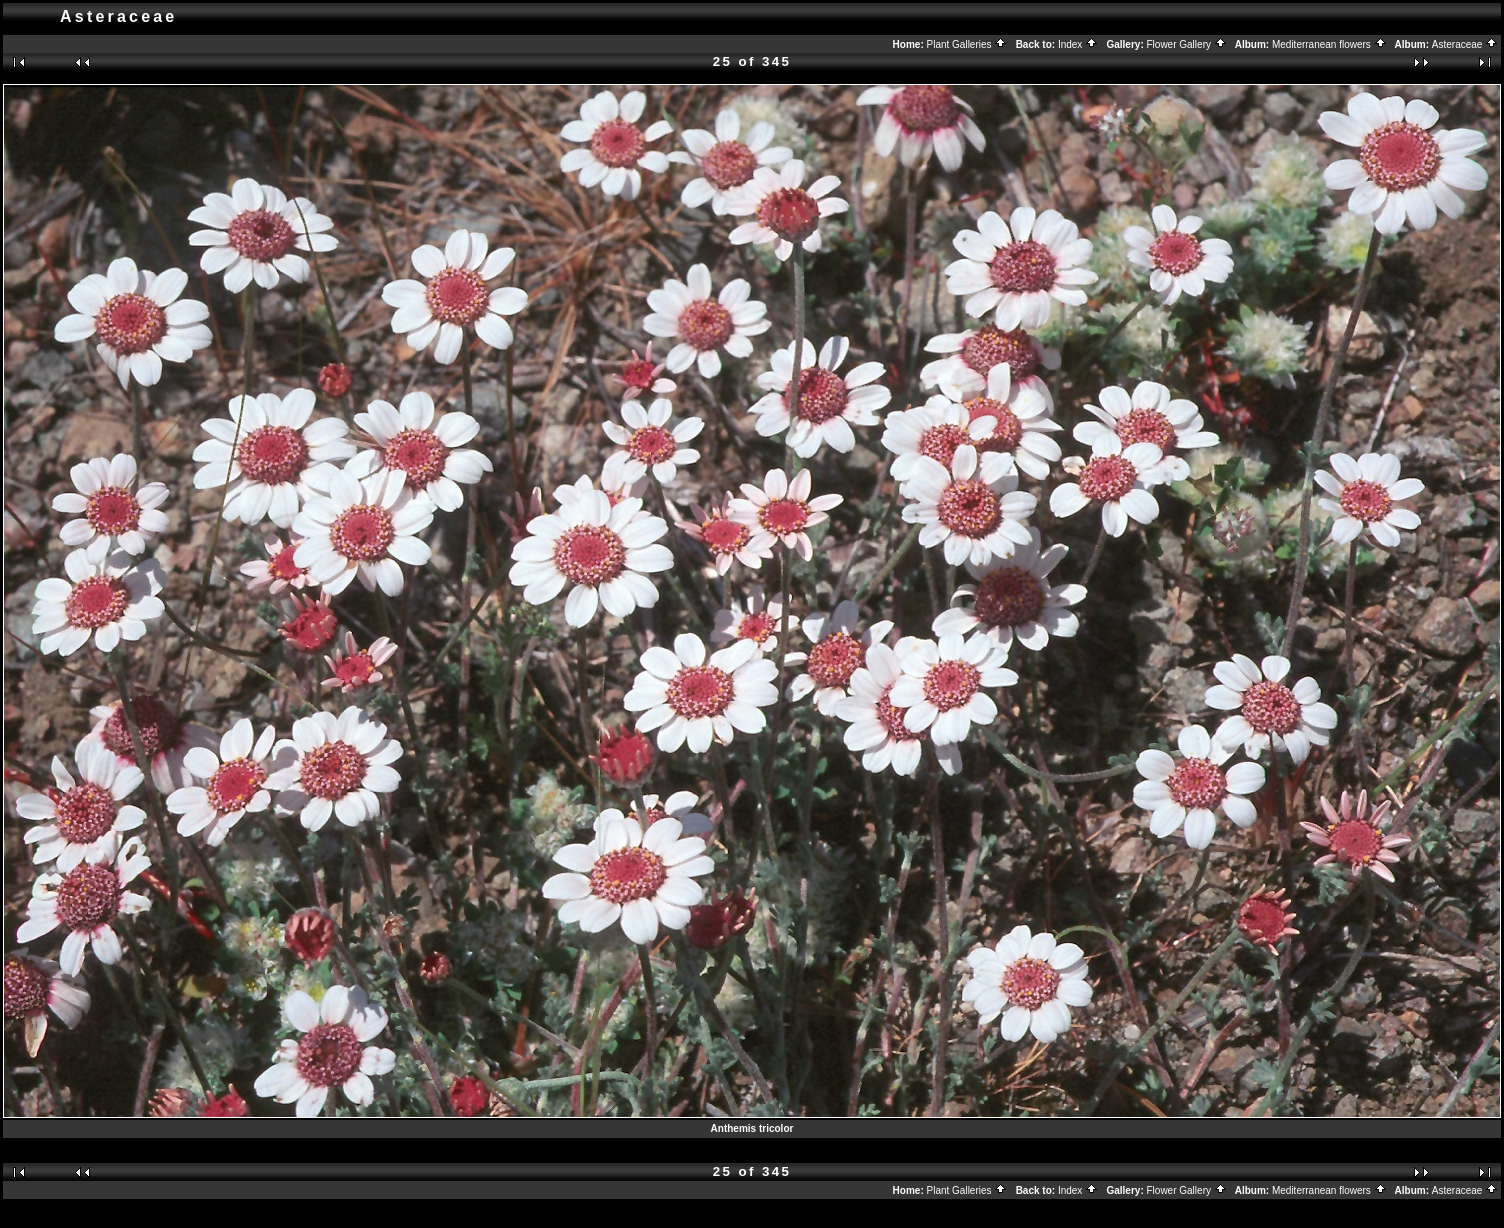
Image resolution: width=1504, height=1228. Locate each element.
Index (1078, 44)
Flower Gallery (1187, 44)
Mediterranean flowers (1329, 44)
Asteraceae (1465, 44)
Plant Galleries (967, 44)
